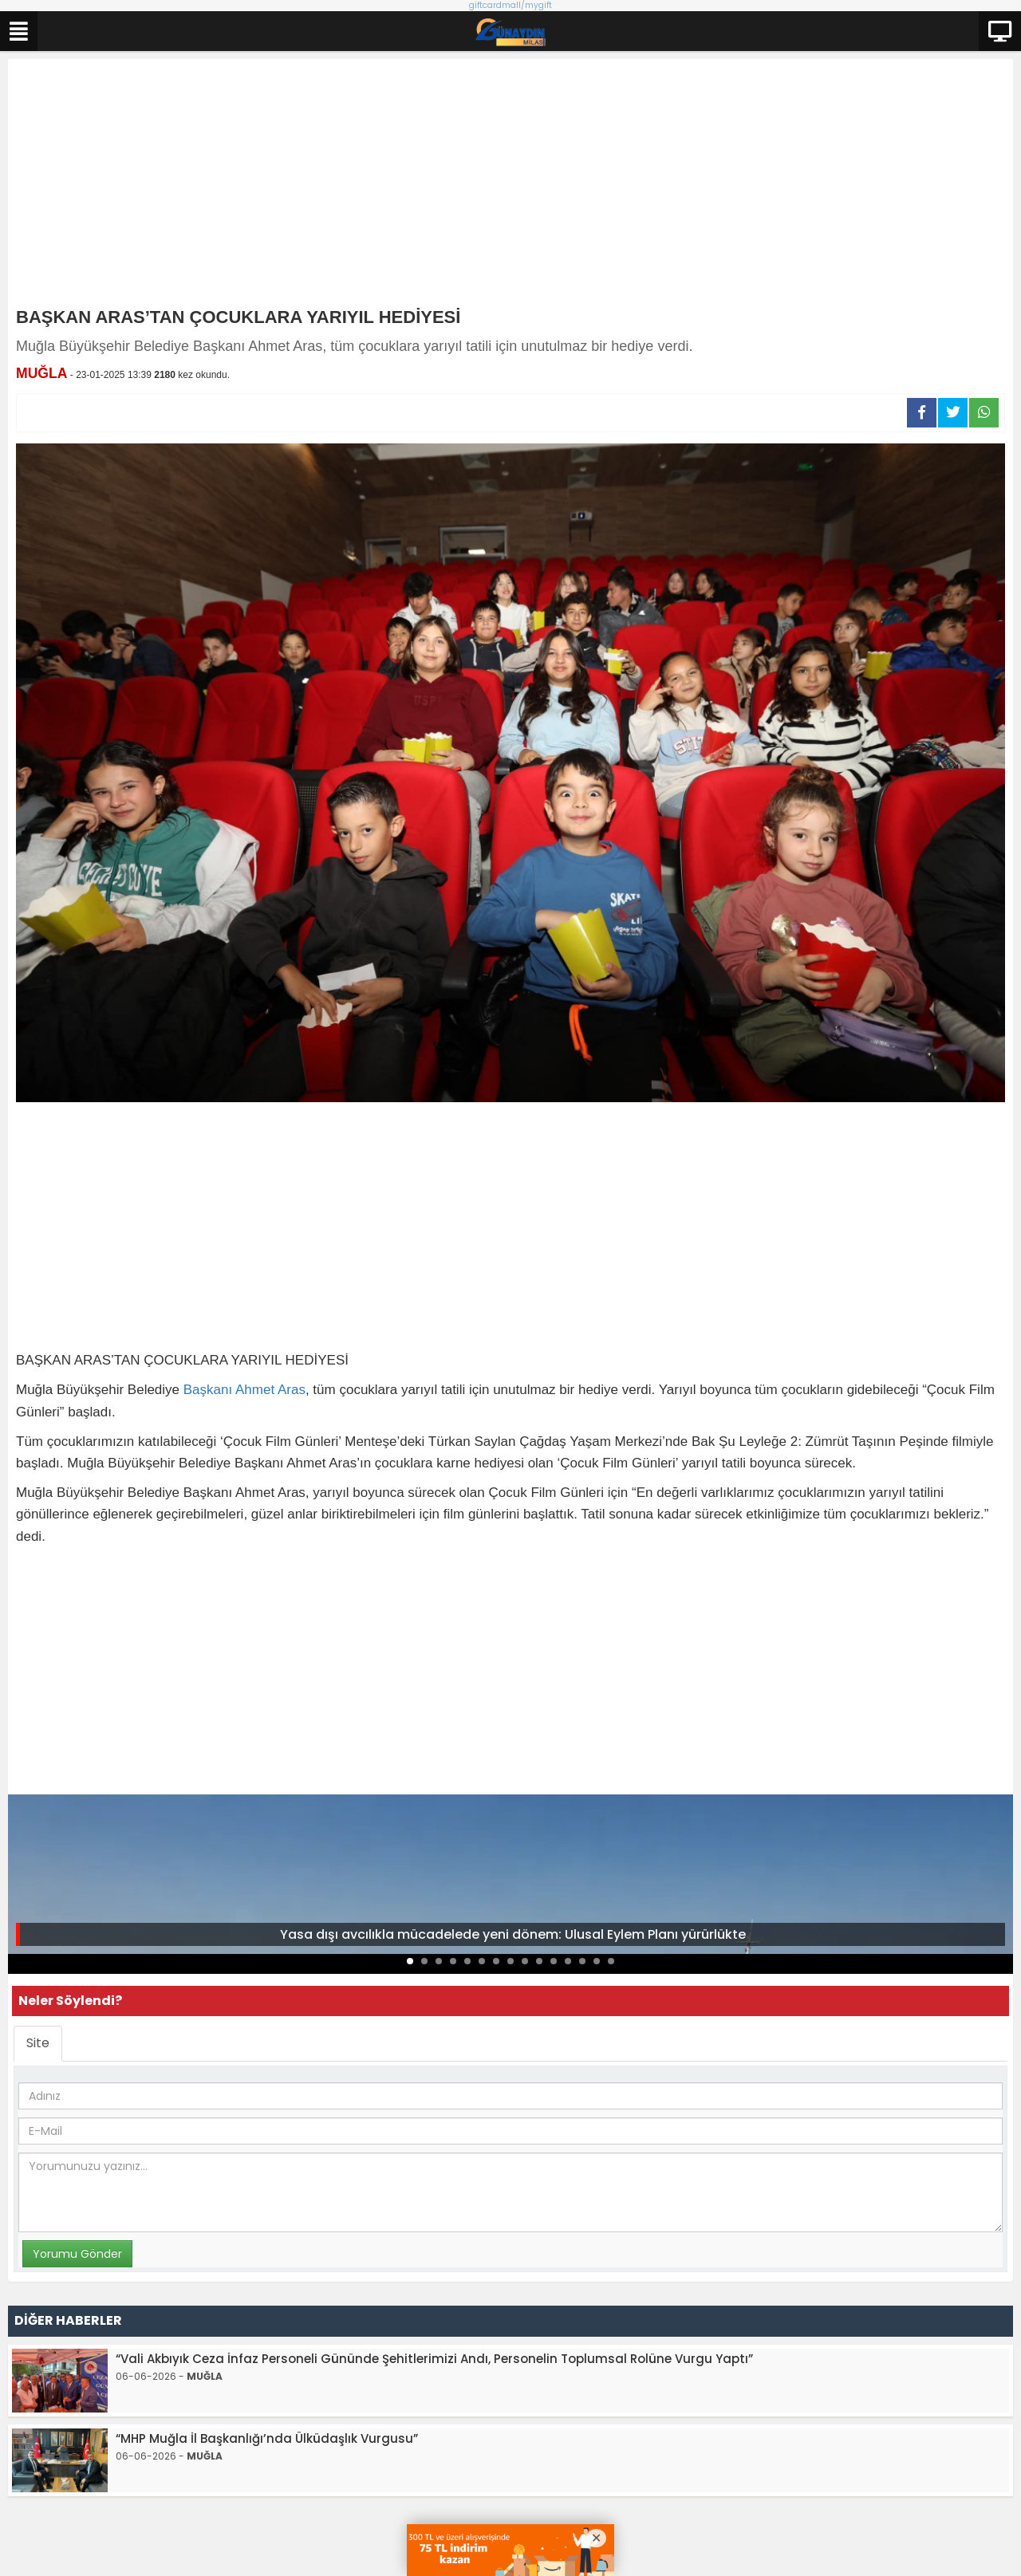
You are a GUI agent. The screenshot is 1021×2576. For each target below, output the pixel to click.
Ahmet (254, 1389)
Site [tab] (37, 2043)
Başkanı (207, 1389)
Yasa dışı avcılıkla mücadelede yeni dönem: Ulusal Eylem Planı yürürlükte (513, 1934)
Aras (292, 1389)
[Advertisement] (510, 186)
